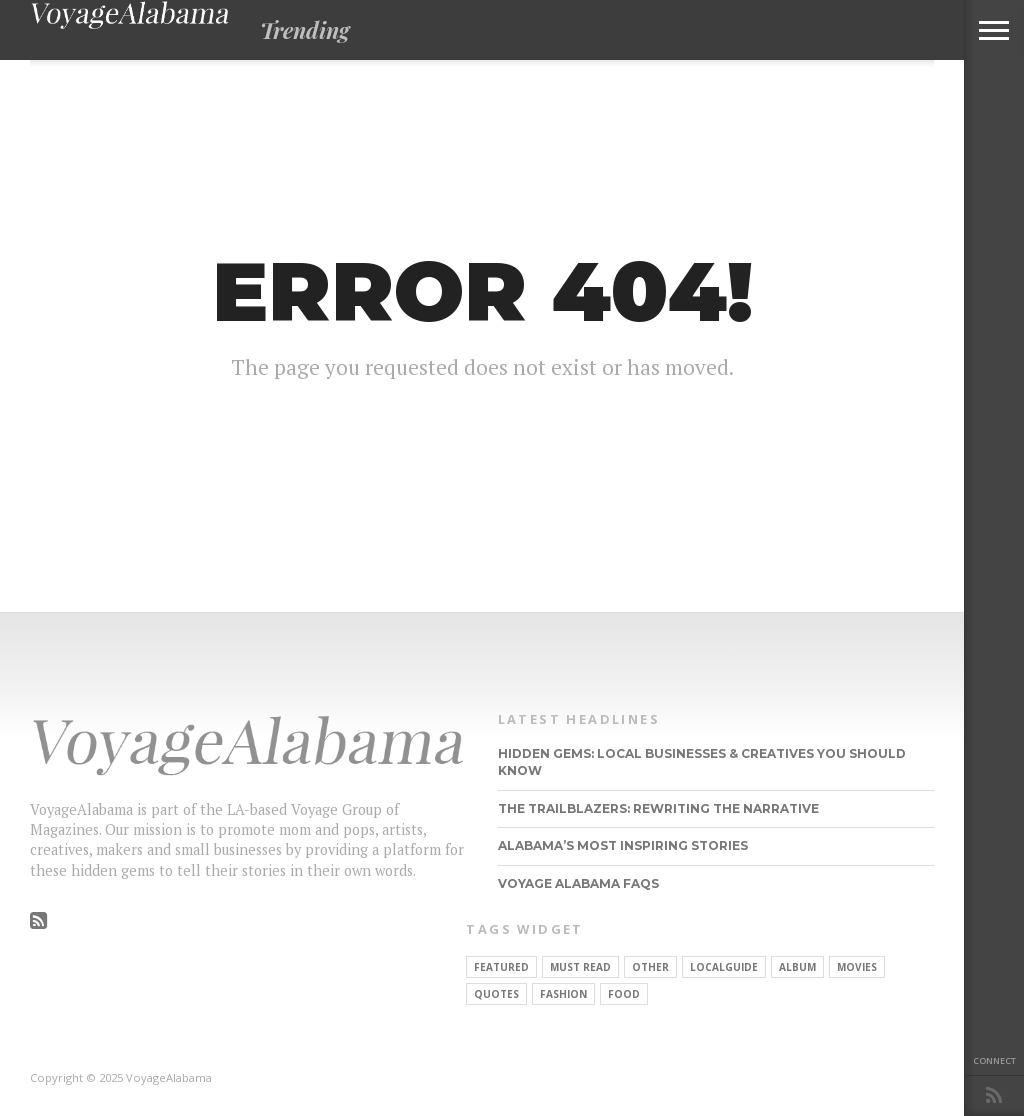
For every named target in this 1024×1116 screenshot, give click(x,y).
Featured (501, 967)
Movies (857, 967)
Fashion (563, 994)
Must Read (580, 967)
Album (797, 967)
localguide (724, 967)
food (624, 994)
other (650, 967)
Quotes (496, 994)
